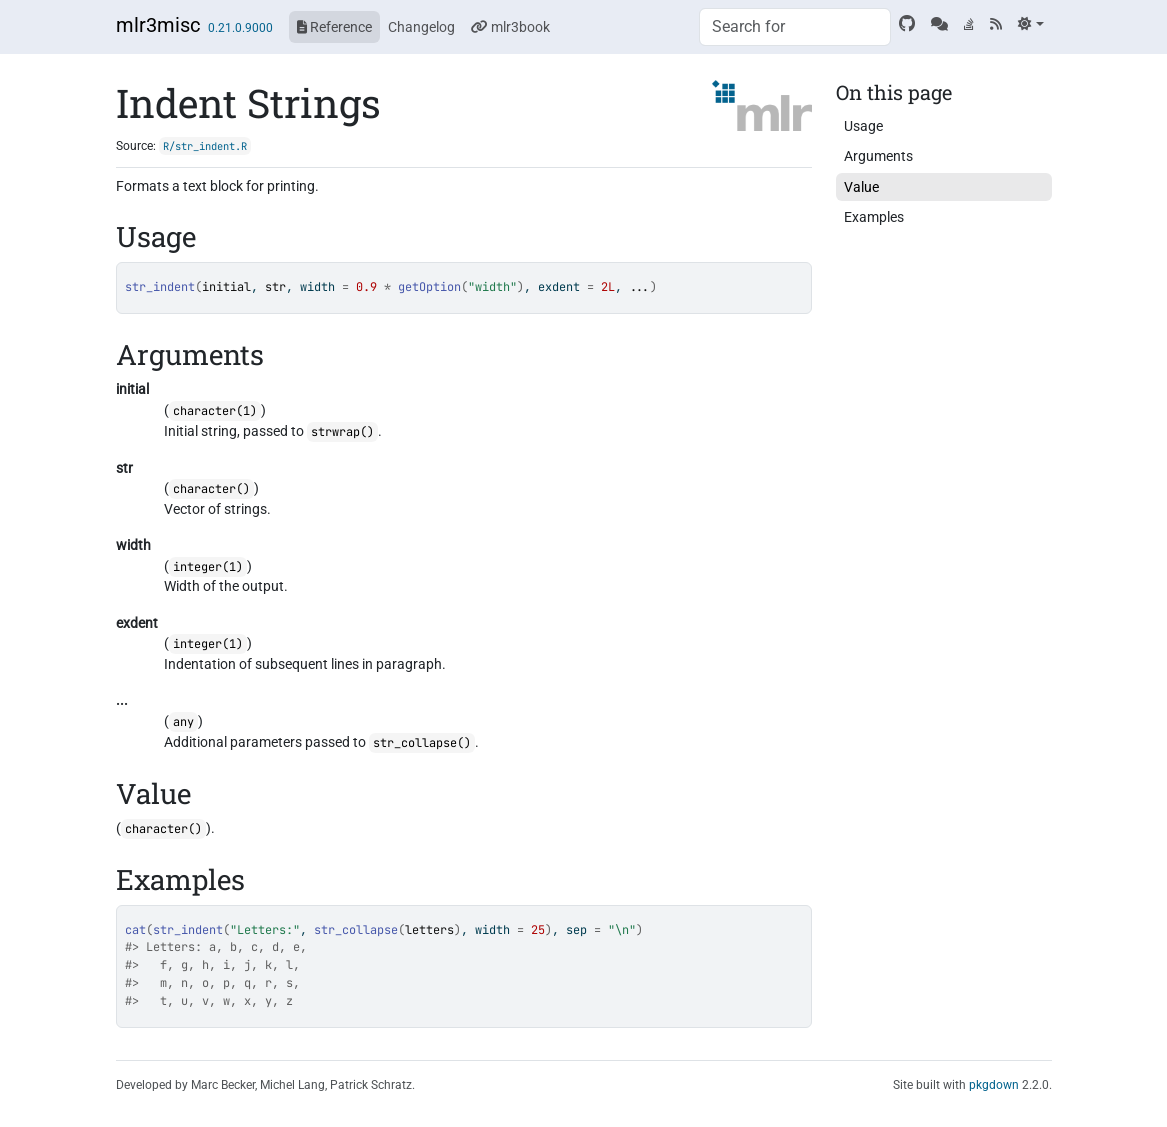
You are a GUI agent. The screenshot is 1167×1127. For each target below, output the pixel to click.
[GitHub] (907, 24)
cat (135, 930)
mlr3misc (158, 25)
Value (861, 187)
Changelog (421, 27)
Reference (334, 27)
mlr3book (510, 27)
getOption (429, 287)
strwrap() (342, 432)
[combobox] (795, 27)
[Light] (1030, 24)
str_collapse (356, 930)
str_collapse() (422, 743)
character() (211, 489)
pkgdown (994, 1085)
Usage (863, 126)
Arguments (878, 156)
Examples (874, 217)
